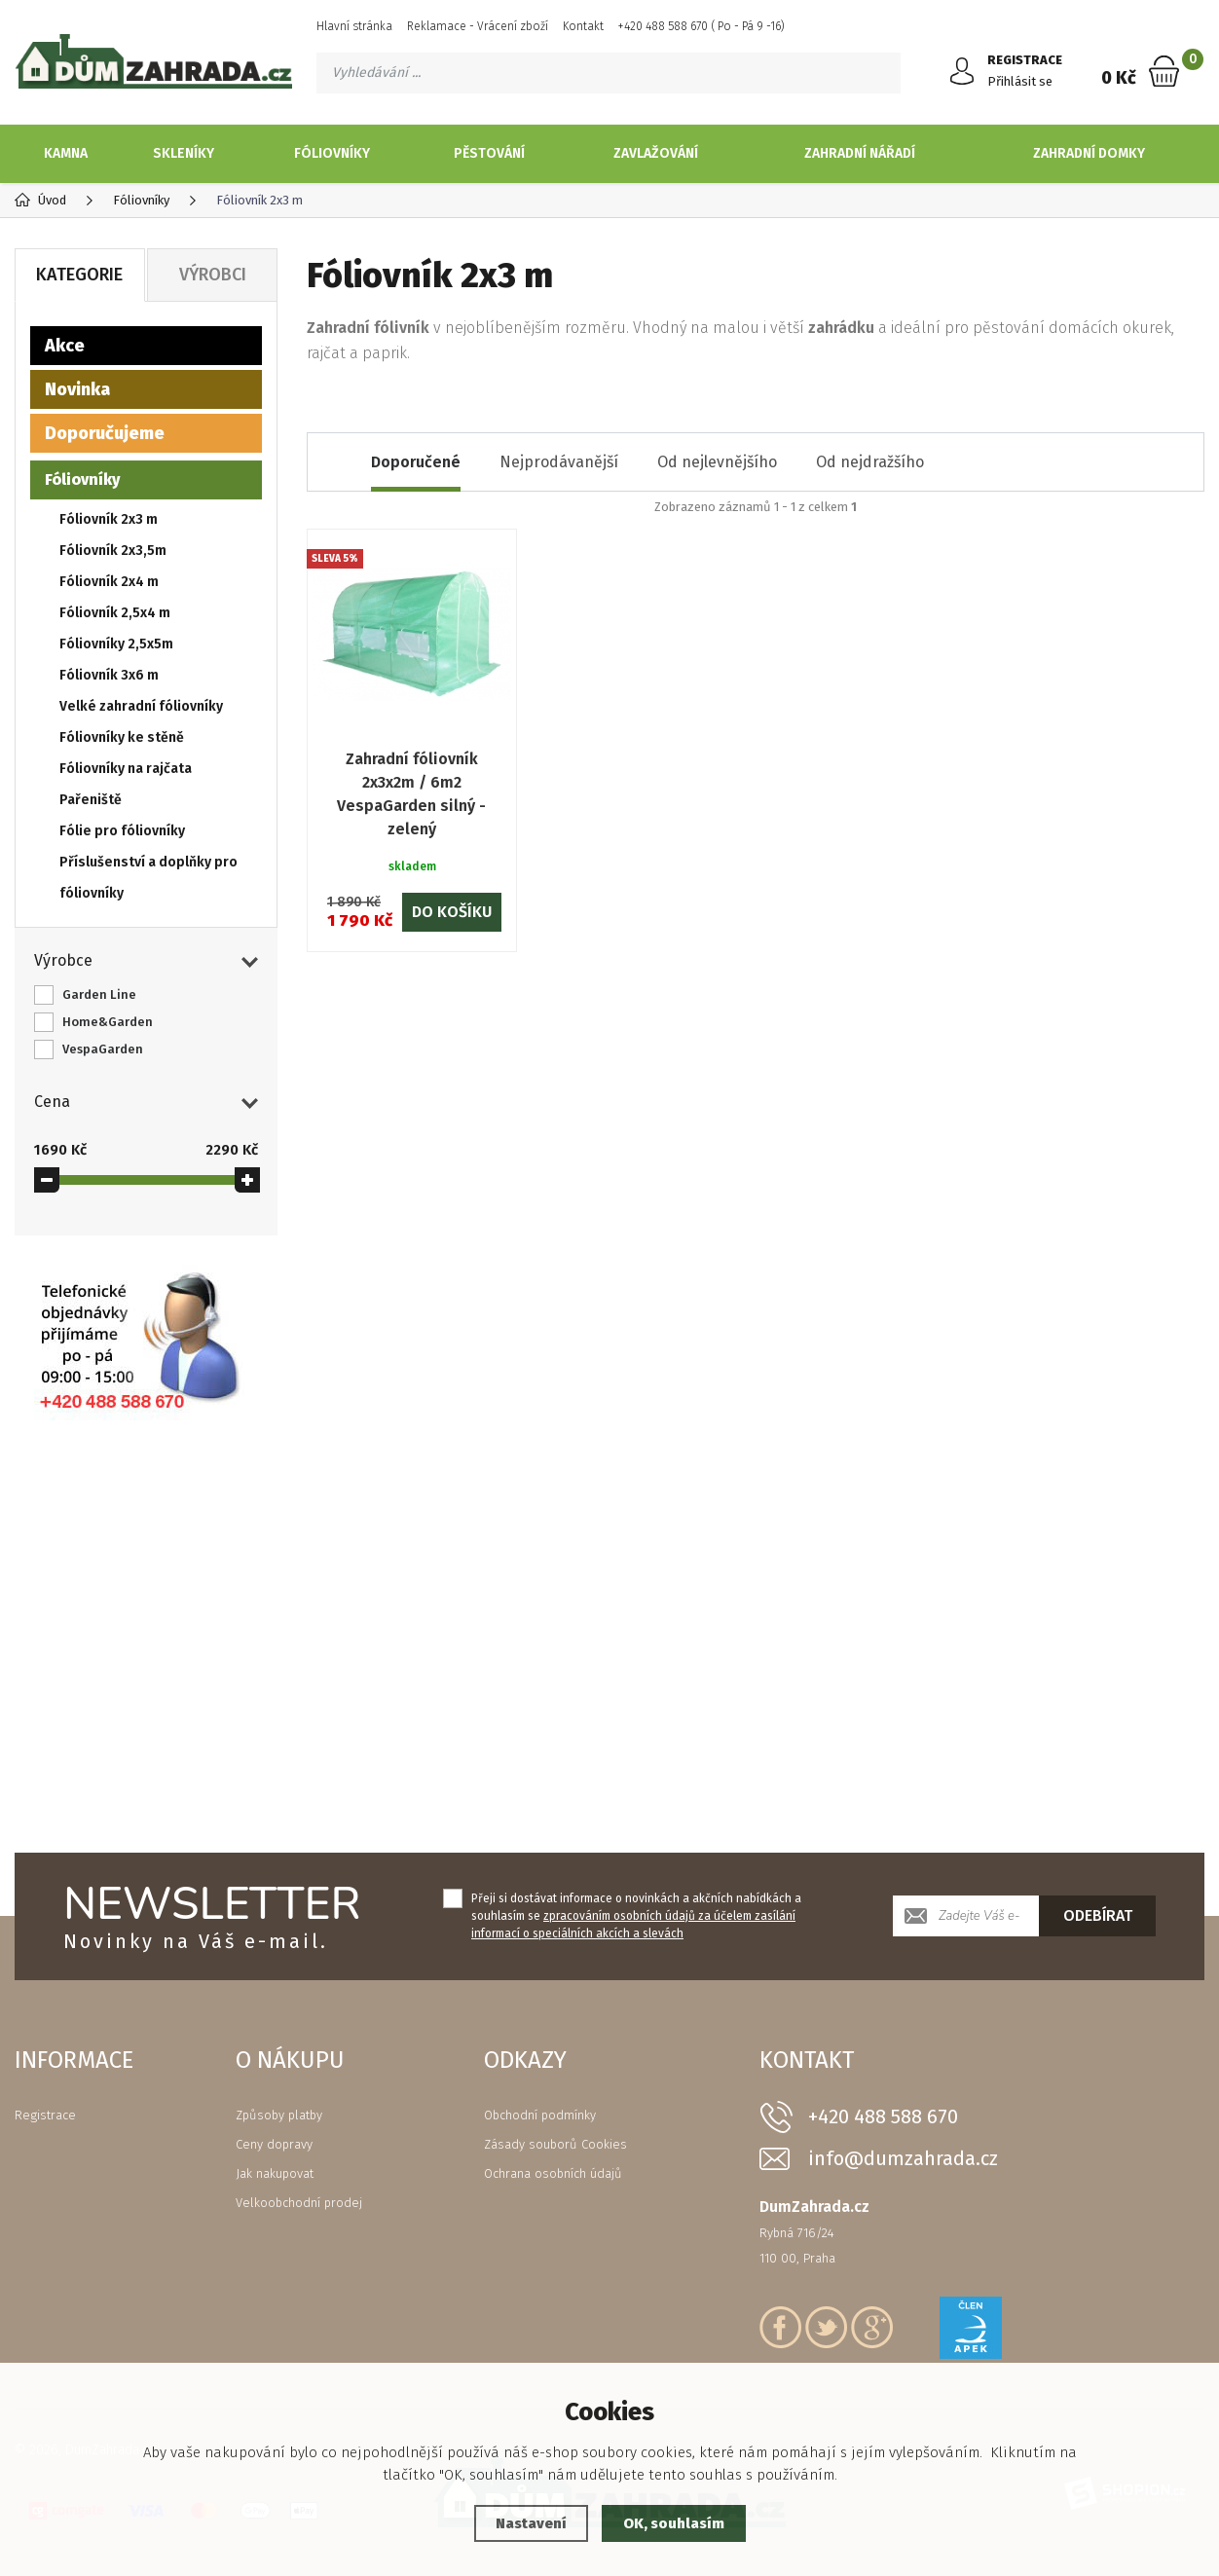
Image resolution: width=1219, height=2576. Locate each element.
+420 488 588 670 (883, 2116)
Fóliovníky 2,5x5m (116, 644)
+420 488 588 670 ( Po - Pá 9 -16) (701, 26)
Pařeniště (90, 799)
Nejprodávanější (558, 462)
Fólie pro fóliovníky (122, 831)
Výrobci (212, 274)
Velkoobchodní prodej (299, 2202)
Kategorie (79, 274)
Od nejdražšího (870, 462)
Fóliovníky (332, 153)
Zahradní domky (1089, 153)
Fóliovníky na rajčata (125, 768)
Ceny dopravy (274, 2144)
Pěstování (489, 153)
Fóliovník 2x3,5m (112, 550)
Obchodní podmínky (540, 2115)
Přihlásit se (1020, 81)
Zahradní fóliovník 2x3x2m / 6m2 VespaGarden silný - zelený (411, 794)
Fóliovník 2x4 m (109, 581)
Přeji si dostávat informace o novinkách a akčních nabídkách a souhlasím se (636, 1916)
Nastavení (531, 2523)
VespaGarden (102, 1049)
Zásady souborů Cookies (555, 2144)
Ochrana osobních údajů (553, 2173)
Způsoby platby (279, 2115)
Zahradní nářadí (859, 153)
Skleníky (183, 153)
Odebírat (1097, 1915)
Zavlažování (655, 153)
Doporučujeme (105, 433)
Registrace (45, 2115)
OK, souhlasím (673, 2523)
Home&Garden (107, 1021)
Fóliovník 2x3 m (108, 519)
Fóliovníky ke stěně (121, 737)
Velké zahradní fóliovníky (141, 706)
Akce (65, 345)
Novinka (77, 389)
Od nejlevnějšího (717, 462)
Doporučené (416, 462)
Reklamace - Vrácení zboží (477, 26)
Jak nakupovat (275, 2173)
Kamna (66, 153)
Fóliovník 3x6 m (109, 675)
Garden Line (99, 994)
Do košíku (452, 911)
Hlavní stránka (354, 26)
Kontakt (583, 26)
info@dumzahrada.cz (903, 2159)
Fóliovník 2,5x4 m (114, 613)
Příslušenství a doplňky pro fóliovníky (148, 878)
